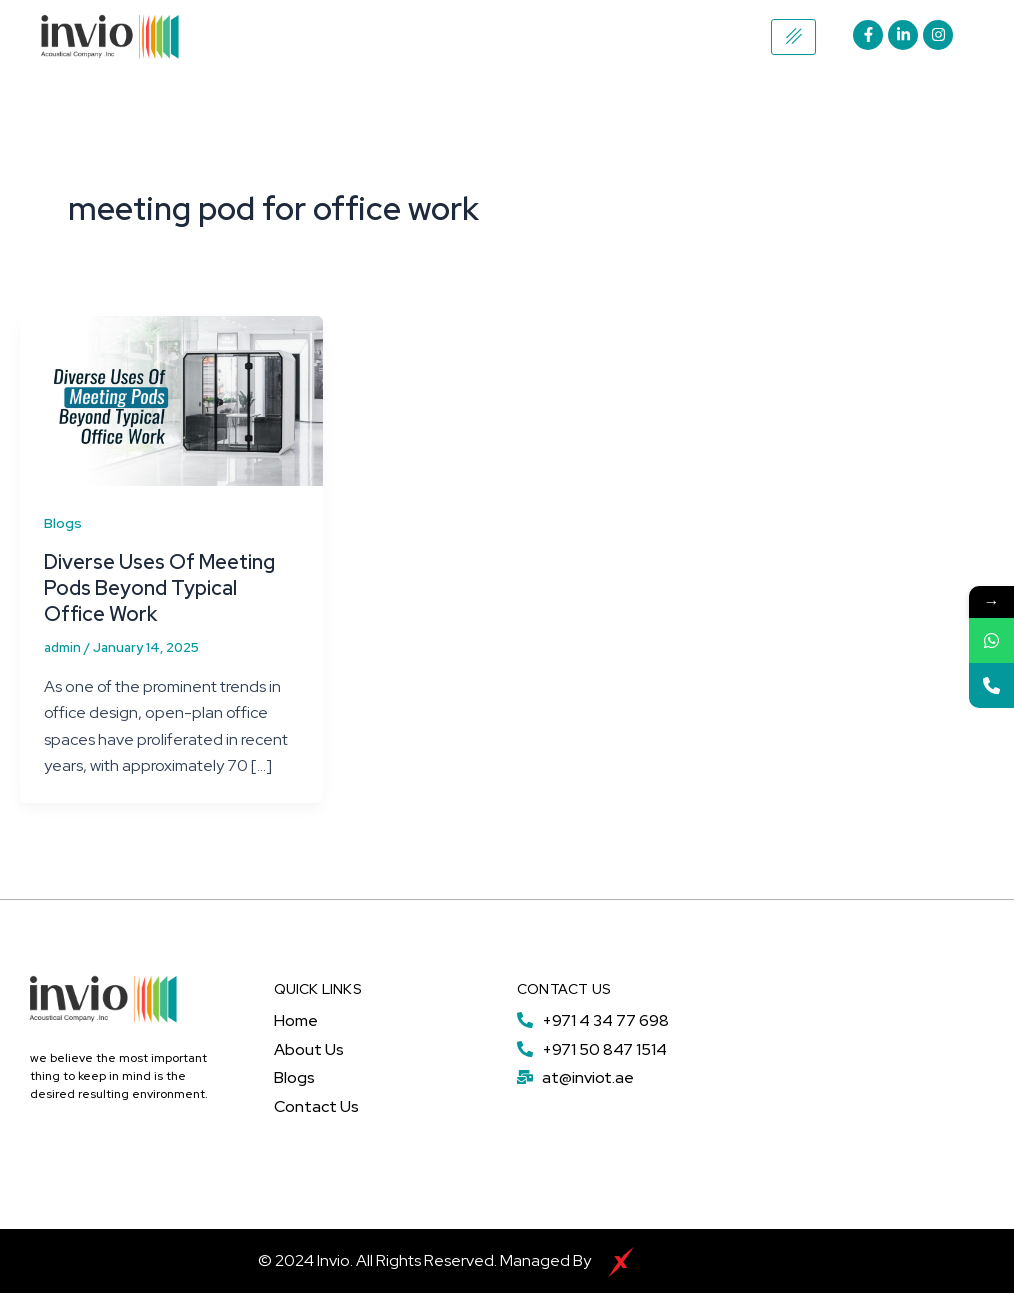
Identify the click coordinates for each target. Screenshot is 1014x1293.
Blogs (63, 523)
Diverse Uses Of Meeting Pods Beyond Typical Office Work (159, 588)
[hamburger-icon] (793, 37)
